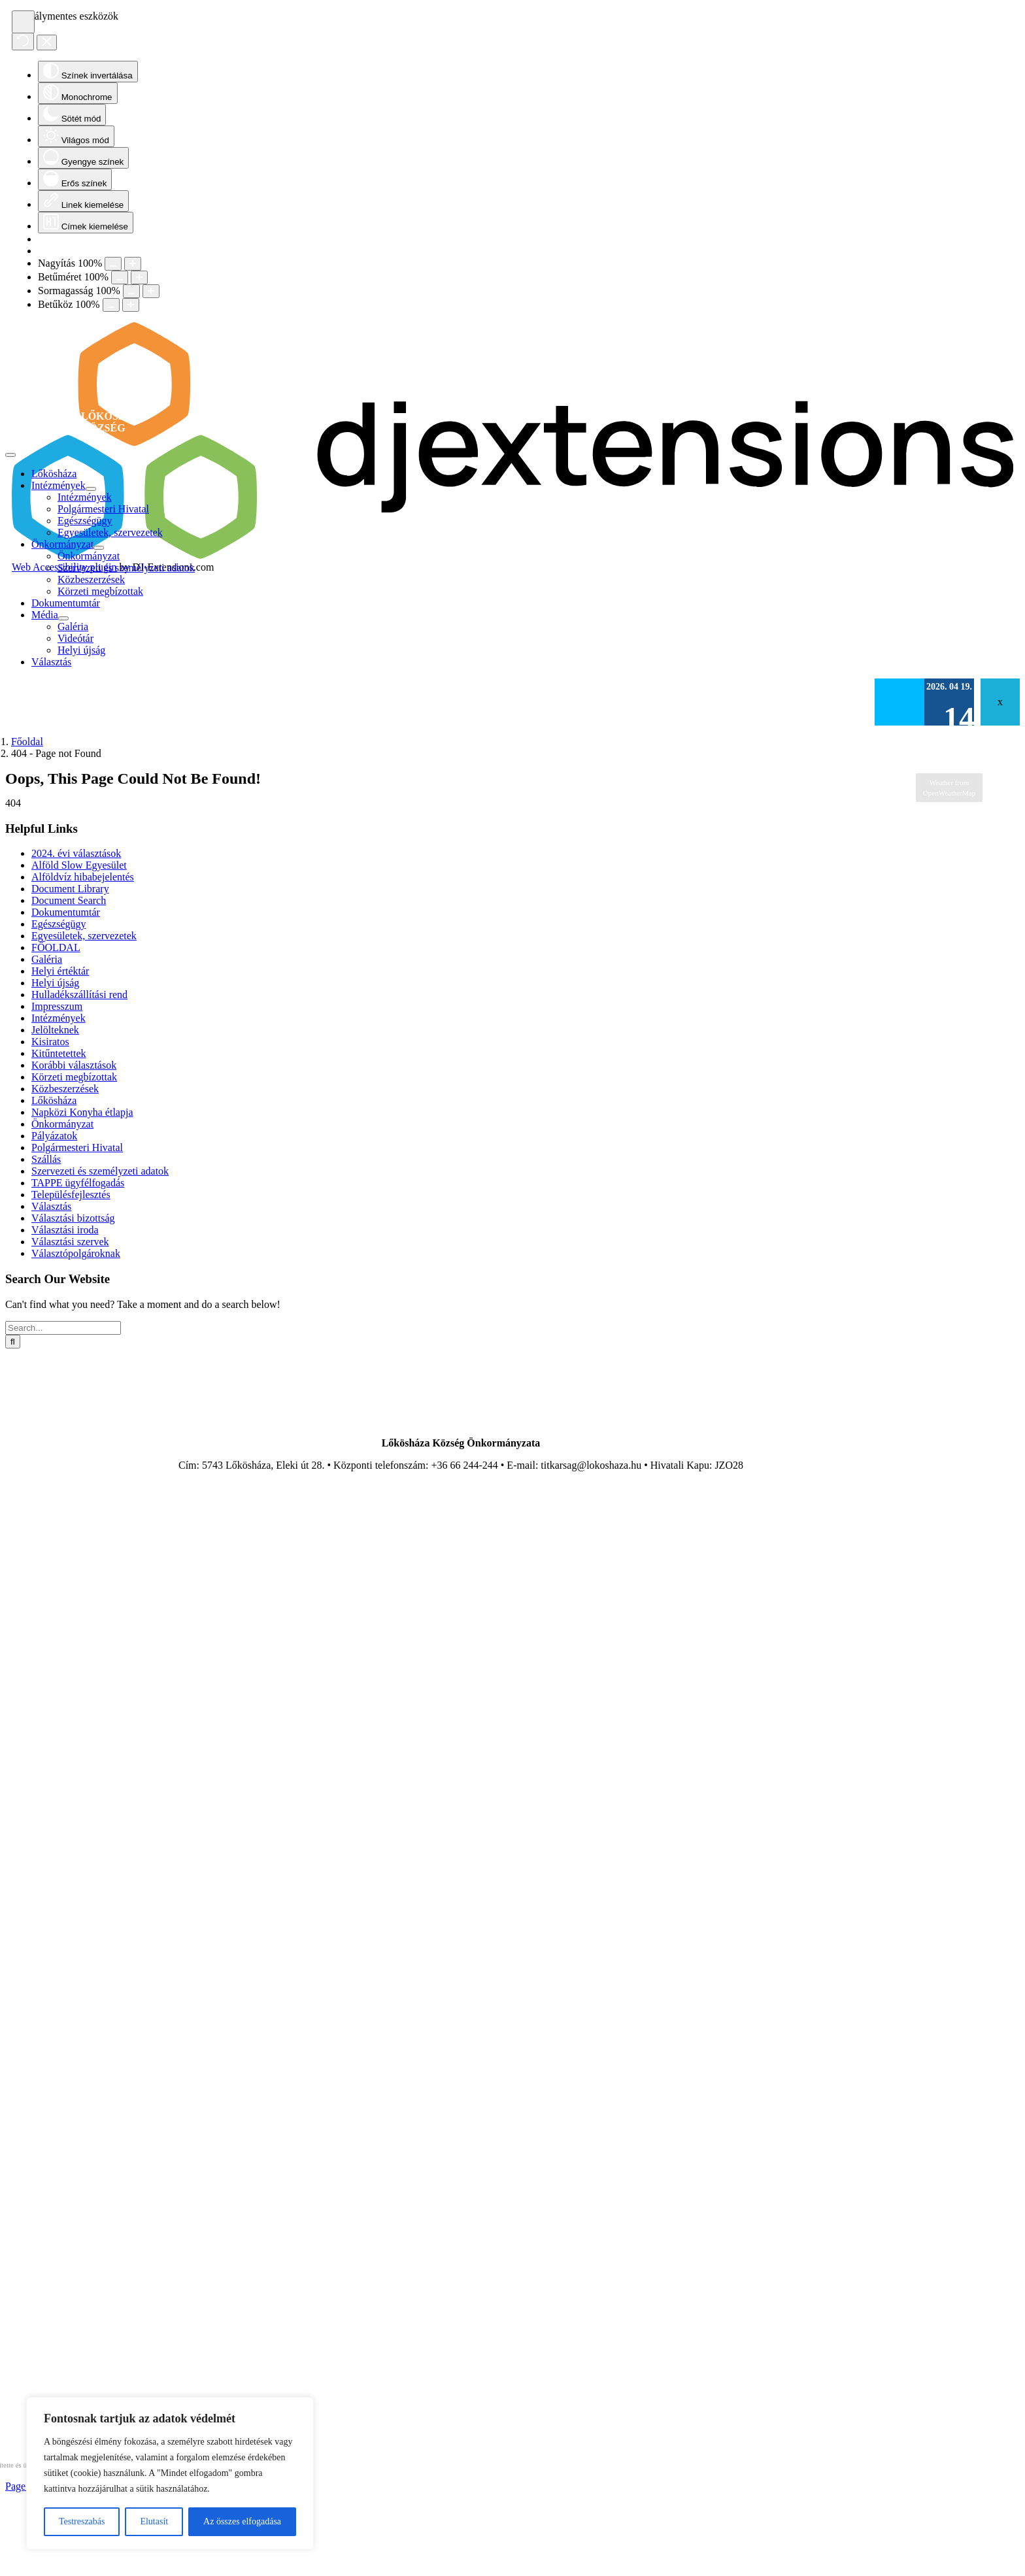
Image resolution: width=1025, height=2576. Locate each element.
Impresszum (56, 1006)
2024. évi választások (76, 853)
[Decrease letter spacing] (111, 305)
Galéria (46, 959)
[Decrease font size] (119, 277)
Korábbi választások (73, 1065)
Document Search (68, 900)
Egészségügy (58, 923)
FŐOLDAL (55, 947)
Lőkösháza (53, 1100)
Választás (51, 1206)
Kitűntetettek (58, 1053)
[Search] (12, 1341)
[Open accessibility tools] (23, 21)
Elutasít (154, 2521)
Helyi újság (55, 982)
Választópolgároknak (75, 1253)
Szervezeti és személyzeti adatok (100, 1171)
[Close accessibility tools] (47, 42)
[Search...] (63, 1328)
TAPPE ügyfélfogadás (77, 1182)
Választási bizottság (73, 1218)
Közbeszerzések (65, 1088)
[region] (170, 2473)
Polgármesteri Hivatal (77, 1147)
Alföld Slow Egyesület (79, 865)
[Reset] (23, 41)
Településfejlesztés (70, 1194)
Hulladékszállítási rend (79, 994)
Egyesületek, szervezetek (84, 935)
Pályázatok (54, 1135)
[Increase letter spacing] (130, 305)
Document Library (70, 888)
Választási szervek (70, 1241)
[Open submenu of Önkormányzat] (98, 548)
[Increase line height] (151, 291)
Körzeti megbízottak (74, 1076)
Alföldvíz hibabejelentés (82, 876)
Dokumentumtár (65, 912)
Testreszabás (82, 2521)
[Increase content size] (132, 264)
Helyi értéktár (60, 971)
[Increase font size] (139, 277)
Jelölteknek (55, 1029)
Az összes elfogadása (242, 2521)
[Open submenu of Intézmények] (91, 489)
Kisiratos (50, 1041)
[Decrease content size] (113, 264)
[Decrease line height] (131, 291)
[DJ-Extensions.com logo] (512, 555)
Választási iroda (65, 1229)
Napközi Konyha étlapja (82, 1112)
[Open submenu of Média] (63, 618)
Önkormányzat (62, 1123)
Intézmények (58, 1018)
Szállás (46, 1159)
